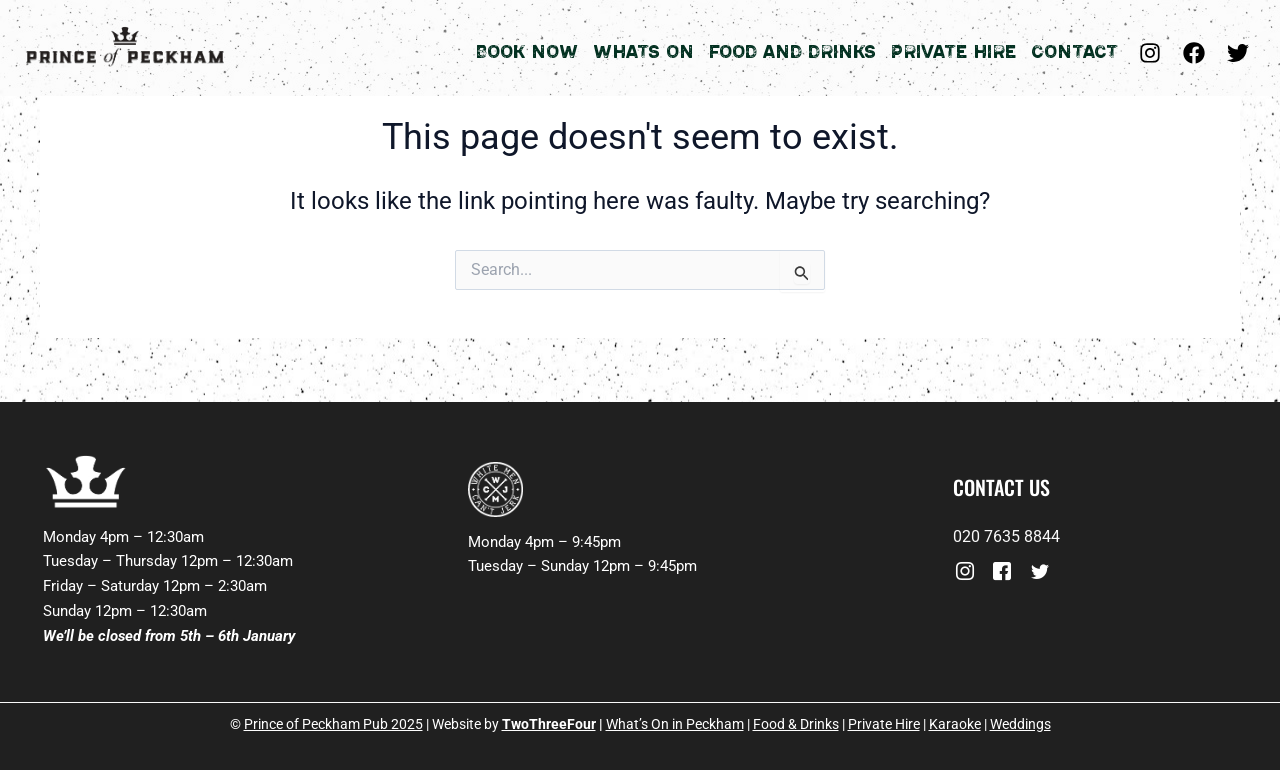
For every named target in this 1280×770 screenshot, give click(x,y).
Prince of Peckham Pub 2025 (333, 724)
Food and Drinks (792, 52)
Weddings (1020, 724)
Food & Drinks (796, 724)
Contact (1074, 52)
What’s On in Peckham (675, 724)
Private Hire (953, 52)
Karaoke (955, 724)
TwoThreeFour (549, 724)
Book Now (526, 52)
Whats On (643, 52)
